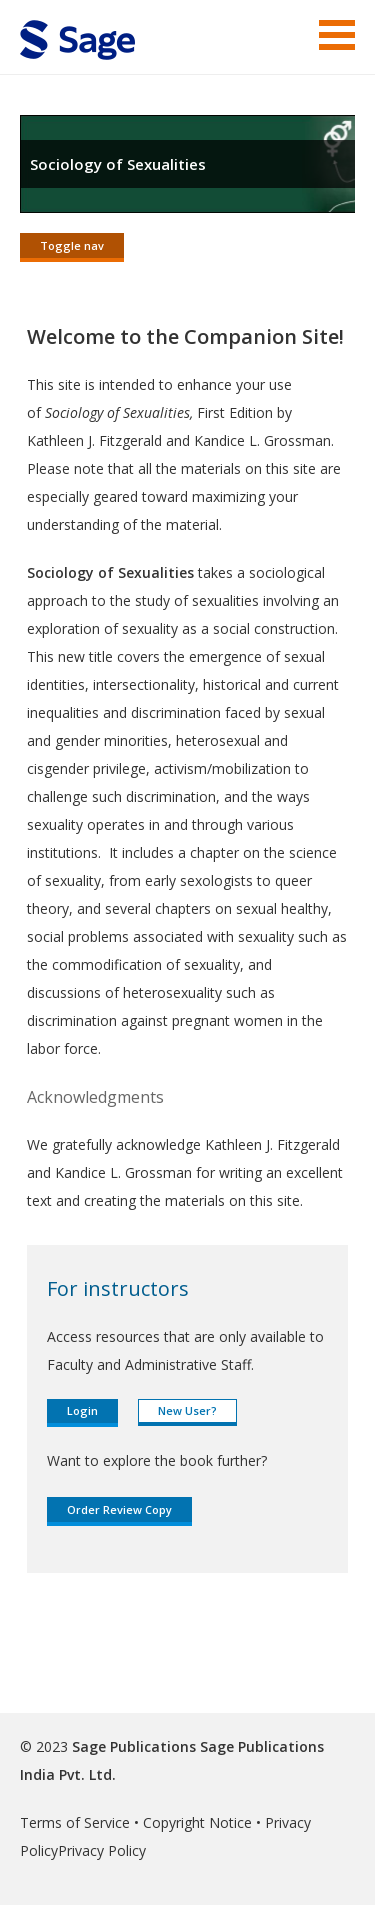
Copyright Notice (197, 1822)
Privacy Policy (102, 1850)
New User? (187, 1410)
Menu (337, 35)
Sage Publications (134, 1746)
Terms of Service (75, 1822)
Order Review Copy (119, 1509)
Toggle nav (72, 245)
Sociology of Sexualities (118, 164)
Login (82, 1410)
